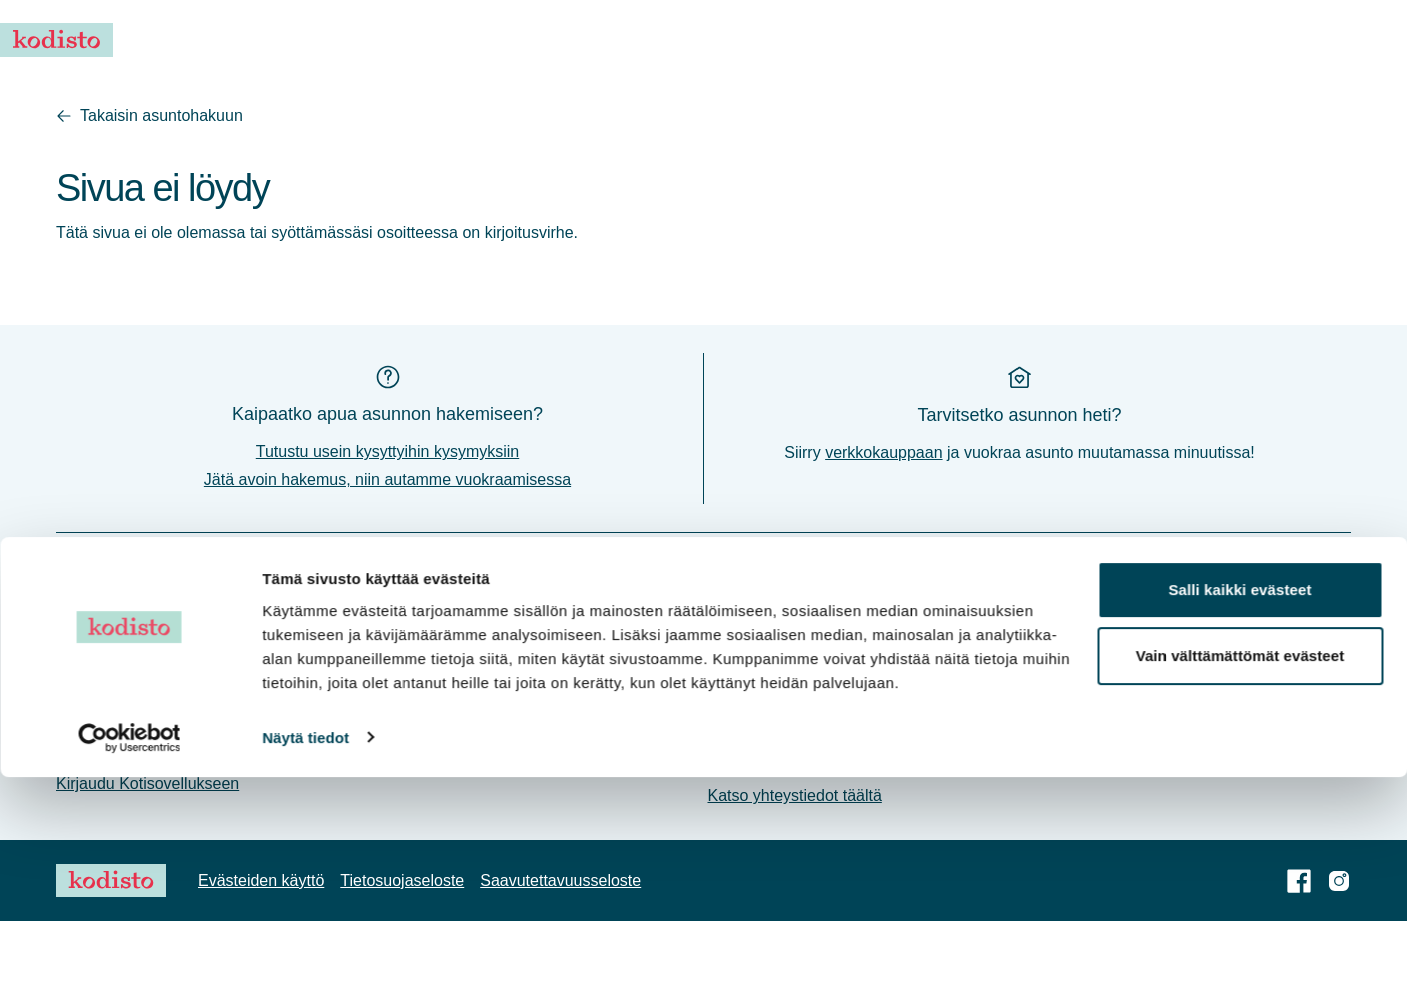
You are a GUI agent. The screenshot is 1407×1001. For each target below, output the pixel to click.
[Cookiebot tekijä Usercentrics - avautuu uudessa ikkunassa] (129, 962)
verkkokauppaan (883, 532)
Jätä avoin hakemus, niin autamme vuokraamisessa (387, 559)
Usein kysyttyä (989, 39)
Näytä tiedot (305, 961)
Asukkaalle (1095, 39)
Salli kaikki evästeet (1239, 814)
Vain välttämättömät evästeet (1240, 879)
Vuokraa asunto (753, 39)
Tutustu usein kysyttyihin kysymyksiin (387, 531)
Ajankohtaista (874, 39)
